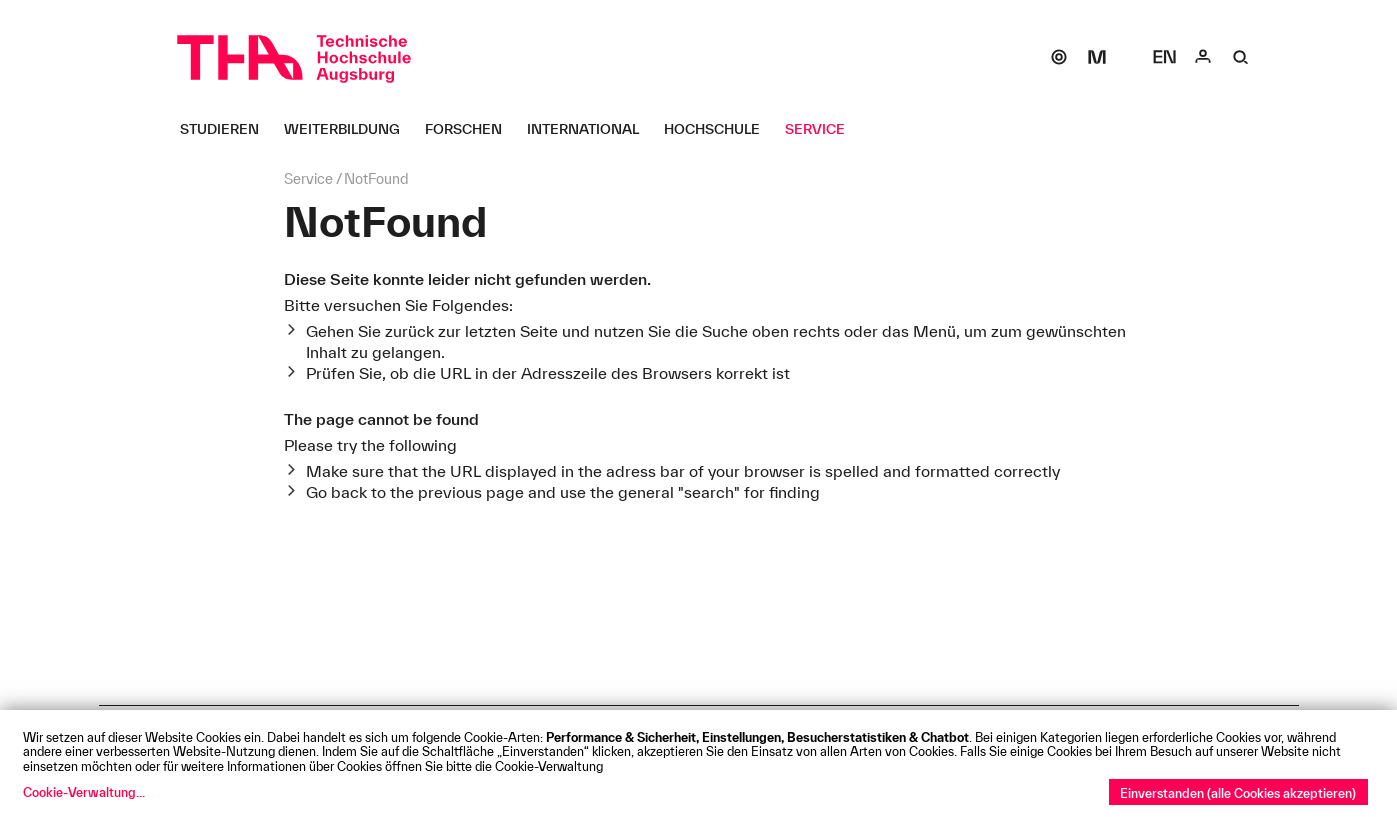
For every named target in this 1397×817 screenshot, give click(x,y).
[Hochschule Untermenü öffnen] (719, 129)
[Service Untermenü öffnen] (822, 129)
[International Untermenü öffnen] (590, 129)
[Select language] (1165, 57)
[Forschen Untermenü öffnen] (471, 129)
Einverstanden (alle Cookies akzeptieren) (1238, 793)
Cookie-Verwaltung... (84, 792)
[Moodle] (1097, 57)
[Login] (1203, 57)
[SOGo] (1059, 57)
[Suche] (1241, 57)
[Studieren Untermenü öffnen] (227, 129)
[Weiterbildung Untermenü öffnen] (349, 129)
